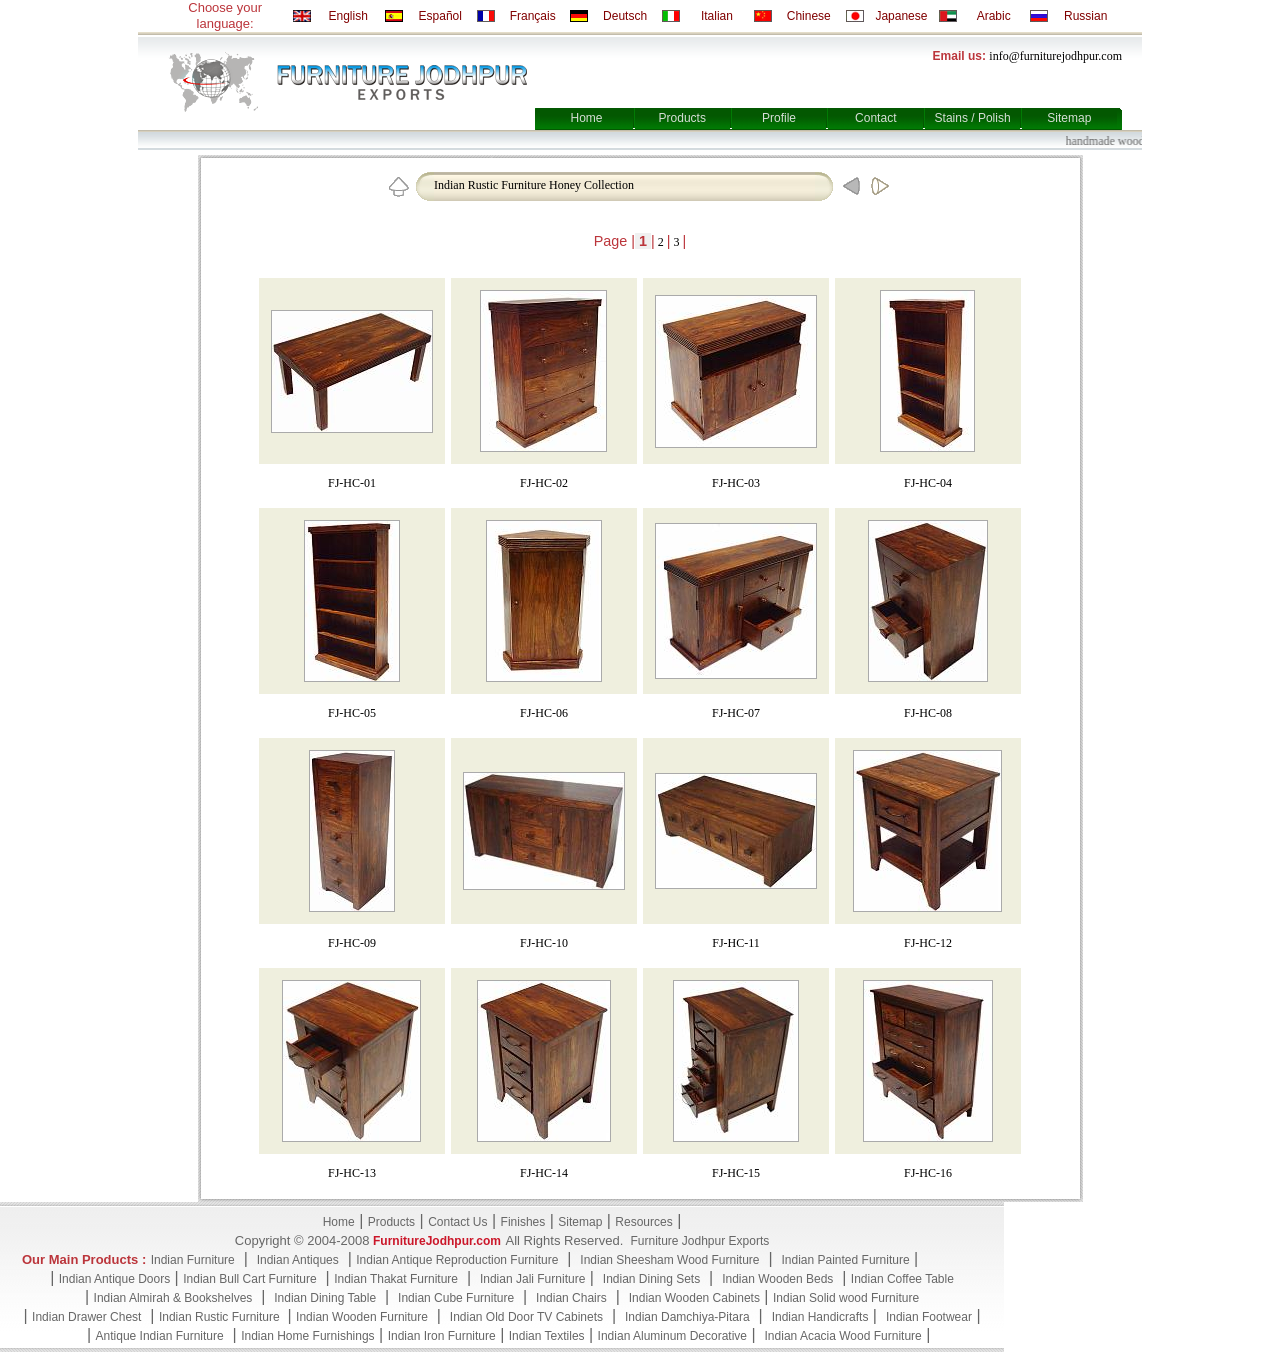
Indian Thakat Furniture (396, 1279)
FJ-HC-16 (928, 1173)
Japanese (901, 16)
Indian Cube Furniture (456, 1298)
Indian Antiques (298, 1260)
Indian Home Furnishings (307, 1336)
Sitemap (1069, 118)
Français (533, 16)
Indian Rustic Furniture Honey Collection (534, 185)
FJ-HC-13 (352, 1173)
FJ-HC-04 (928, 483)
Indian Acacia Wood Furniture (843, 1336)
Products (682, 118)
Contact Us (457, 1222)
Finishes (523, 1222)
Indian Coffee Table (902, 1279)
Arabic (994, 16)
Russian (1085, 16)
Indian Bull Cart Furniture (249, 1279)
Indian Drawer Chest (86, 1317)
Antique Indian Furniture (160, 1336)
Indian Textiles (547, 1336)
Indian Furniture (193, 1260)
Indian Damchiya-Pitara (687, 1317)
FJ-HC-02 (544, 483)
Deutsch (625, 16)
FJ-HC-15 (736, 1173)
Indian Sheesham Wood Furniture (669, 1260)
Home (586, 118)
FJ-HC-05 (352, 713)
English (347, 16)
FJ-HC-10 (544, 943)
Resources (643, 1222)
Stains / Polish (973, 118)
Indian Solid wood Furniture (846, 1298)
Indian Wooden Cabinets (694, 1298)
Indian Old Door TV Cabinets (526, 1317)
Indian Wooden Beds (777, 1279)
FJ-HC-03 (736, 483)
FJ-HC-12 (928, 943)
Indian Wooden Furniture (362, 1317)
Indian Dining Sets (651, 1279)
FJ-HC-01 (352, 483)
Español (440, 16)
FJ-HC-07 (736, 713)
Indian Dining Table (325, 1298)
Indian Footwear (929, 1317)
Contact (875, 118)
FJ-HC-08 (928, 713)
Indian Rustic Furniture (221, 1317)
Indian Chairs (571, 1298)
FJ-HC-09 (352, 943)
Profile (779, 118)
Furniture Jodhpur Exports (699, 1241)
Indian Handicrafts (820, 1317)
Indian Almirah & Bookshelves (173, 1298)
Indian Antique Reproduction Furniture (457, 1260)
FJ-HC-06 (544, 713)
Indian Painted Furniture (845, 1260)
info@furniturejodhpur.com (1055, 56)
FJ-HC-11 (736, 943)
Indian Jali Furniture (532, 1279)
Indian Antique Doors (114, 1279)
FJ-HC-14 (544, 1173)
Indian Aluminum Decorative (672, 1336)
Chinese (809, 16)
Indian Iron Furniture (442, 1336)
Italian (717, 16)
